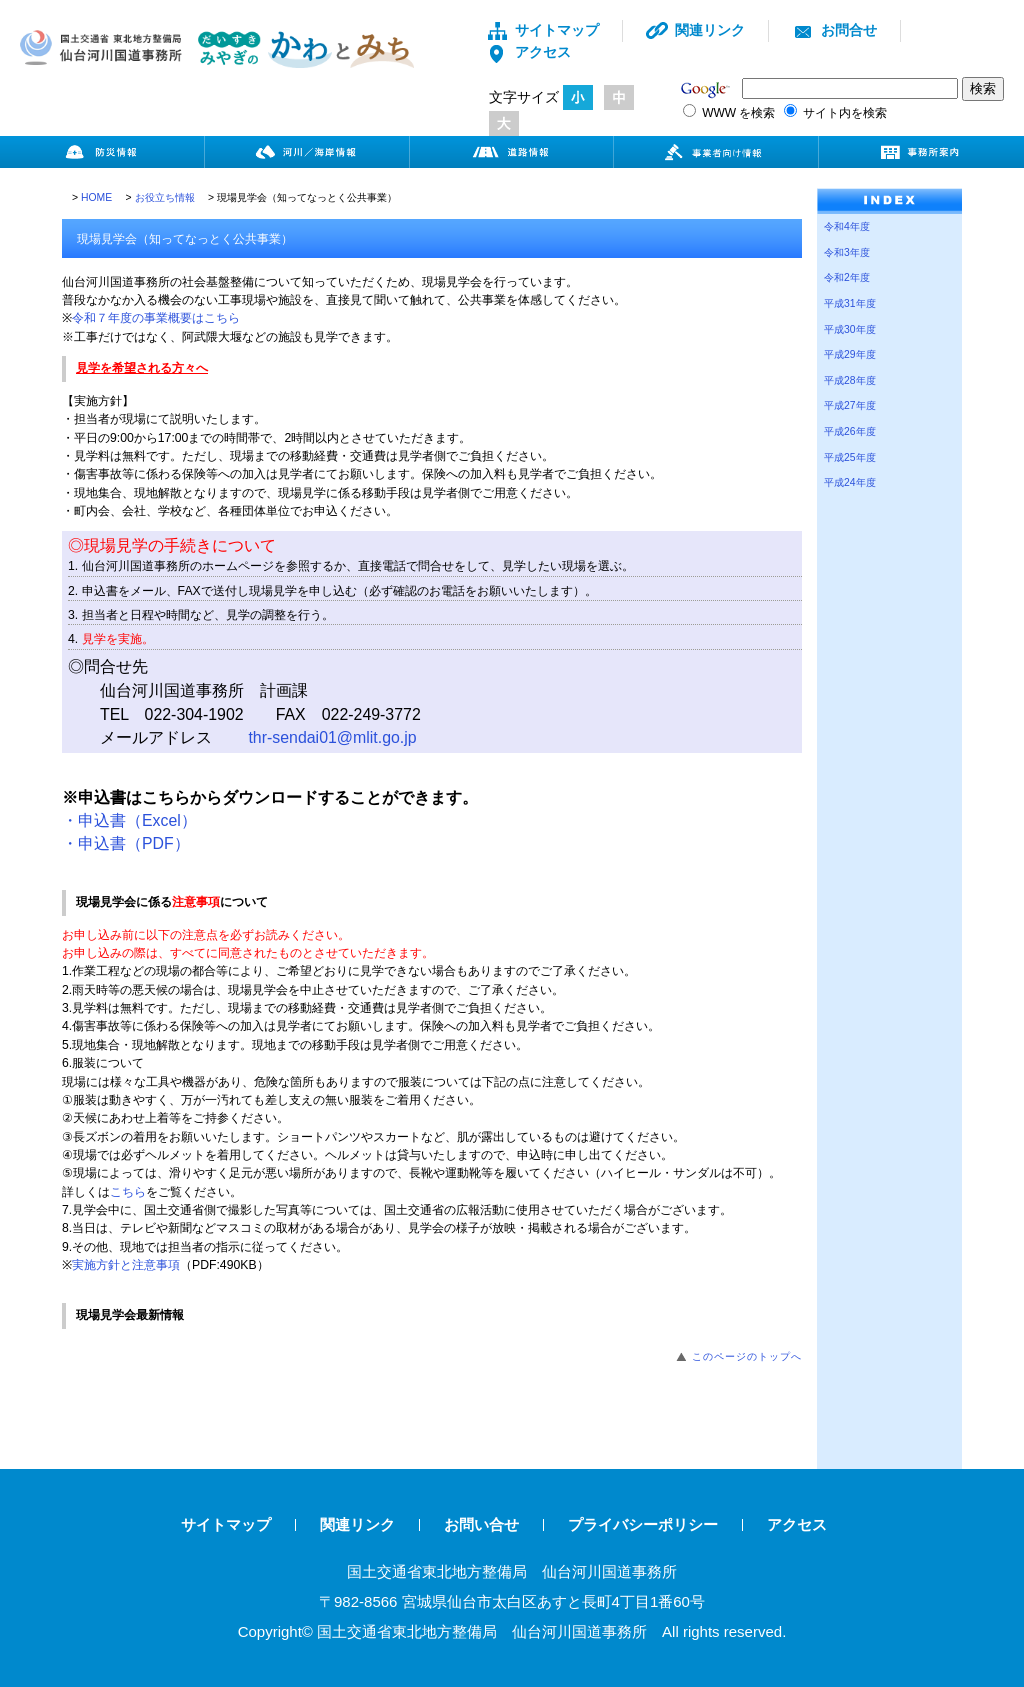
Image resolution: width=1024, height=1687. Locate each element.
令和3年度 (847, 252)
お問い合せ (481, 1524)
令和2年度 (847, 277)
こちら (128, 1192)
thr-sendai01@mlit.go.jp (332, 737)
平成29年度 (850, 354)
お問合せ (834, 30)
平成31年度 (850, 303)
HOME (96, 197)
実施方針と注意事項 (126, 1265)
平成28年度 (850, 380)
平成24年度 (850, 482)
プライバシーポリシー (643, 1524)
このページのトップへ (747, 1356)
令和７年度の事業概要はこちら (156, 318)
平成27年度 (850, 405)
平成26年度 (850, 431)
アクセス (528, 52)
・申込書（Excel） (129, 820)
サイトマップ (542, 30)
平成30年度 (850, 329)
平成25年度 (850, 457)
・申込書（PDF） (126, 843)
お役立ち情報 (165, 197)
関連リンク (695, 30)
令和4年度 (847, 226)
